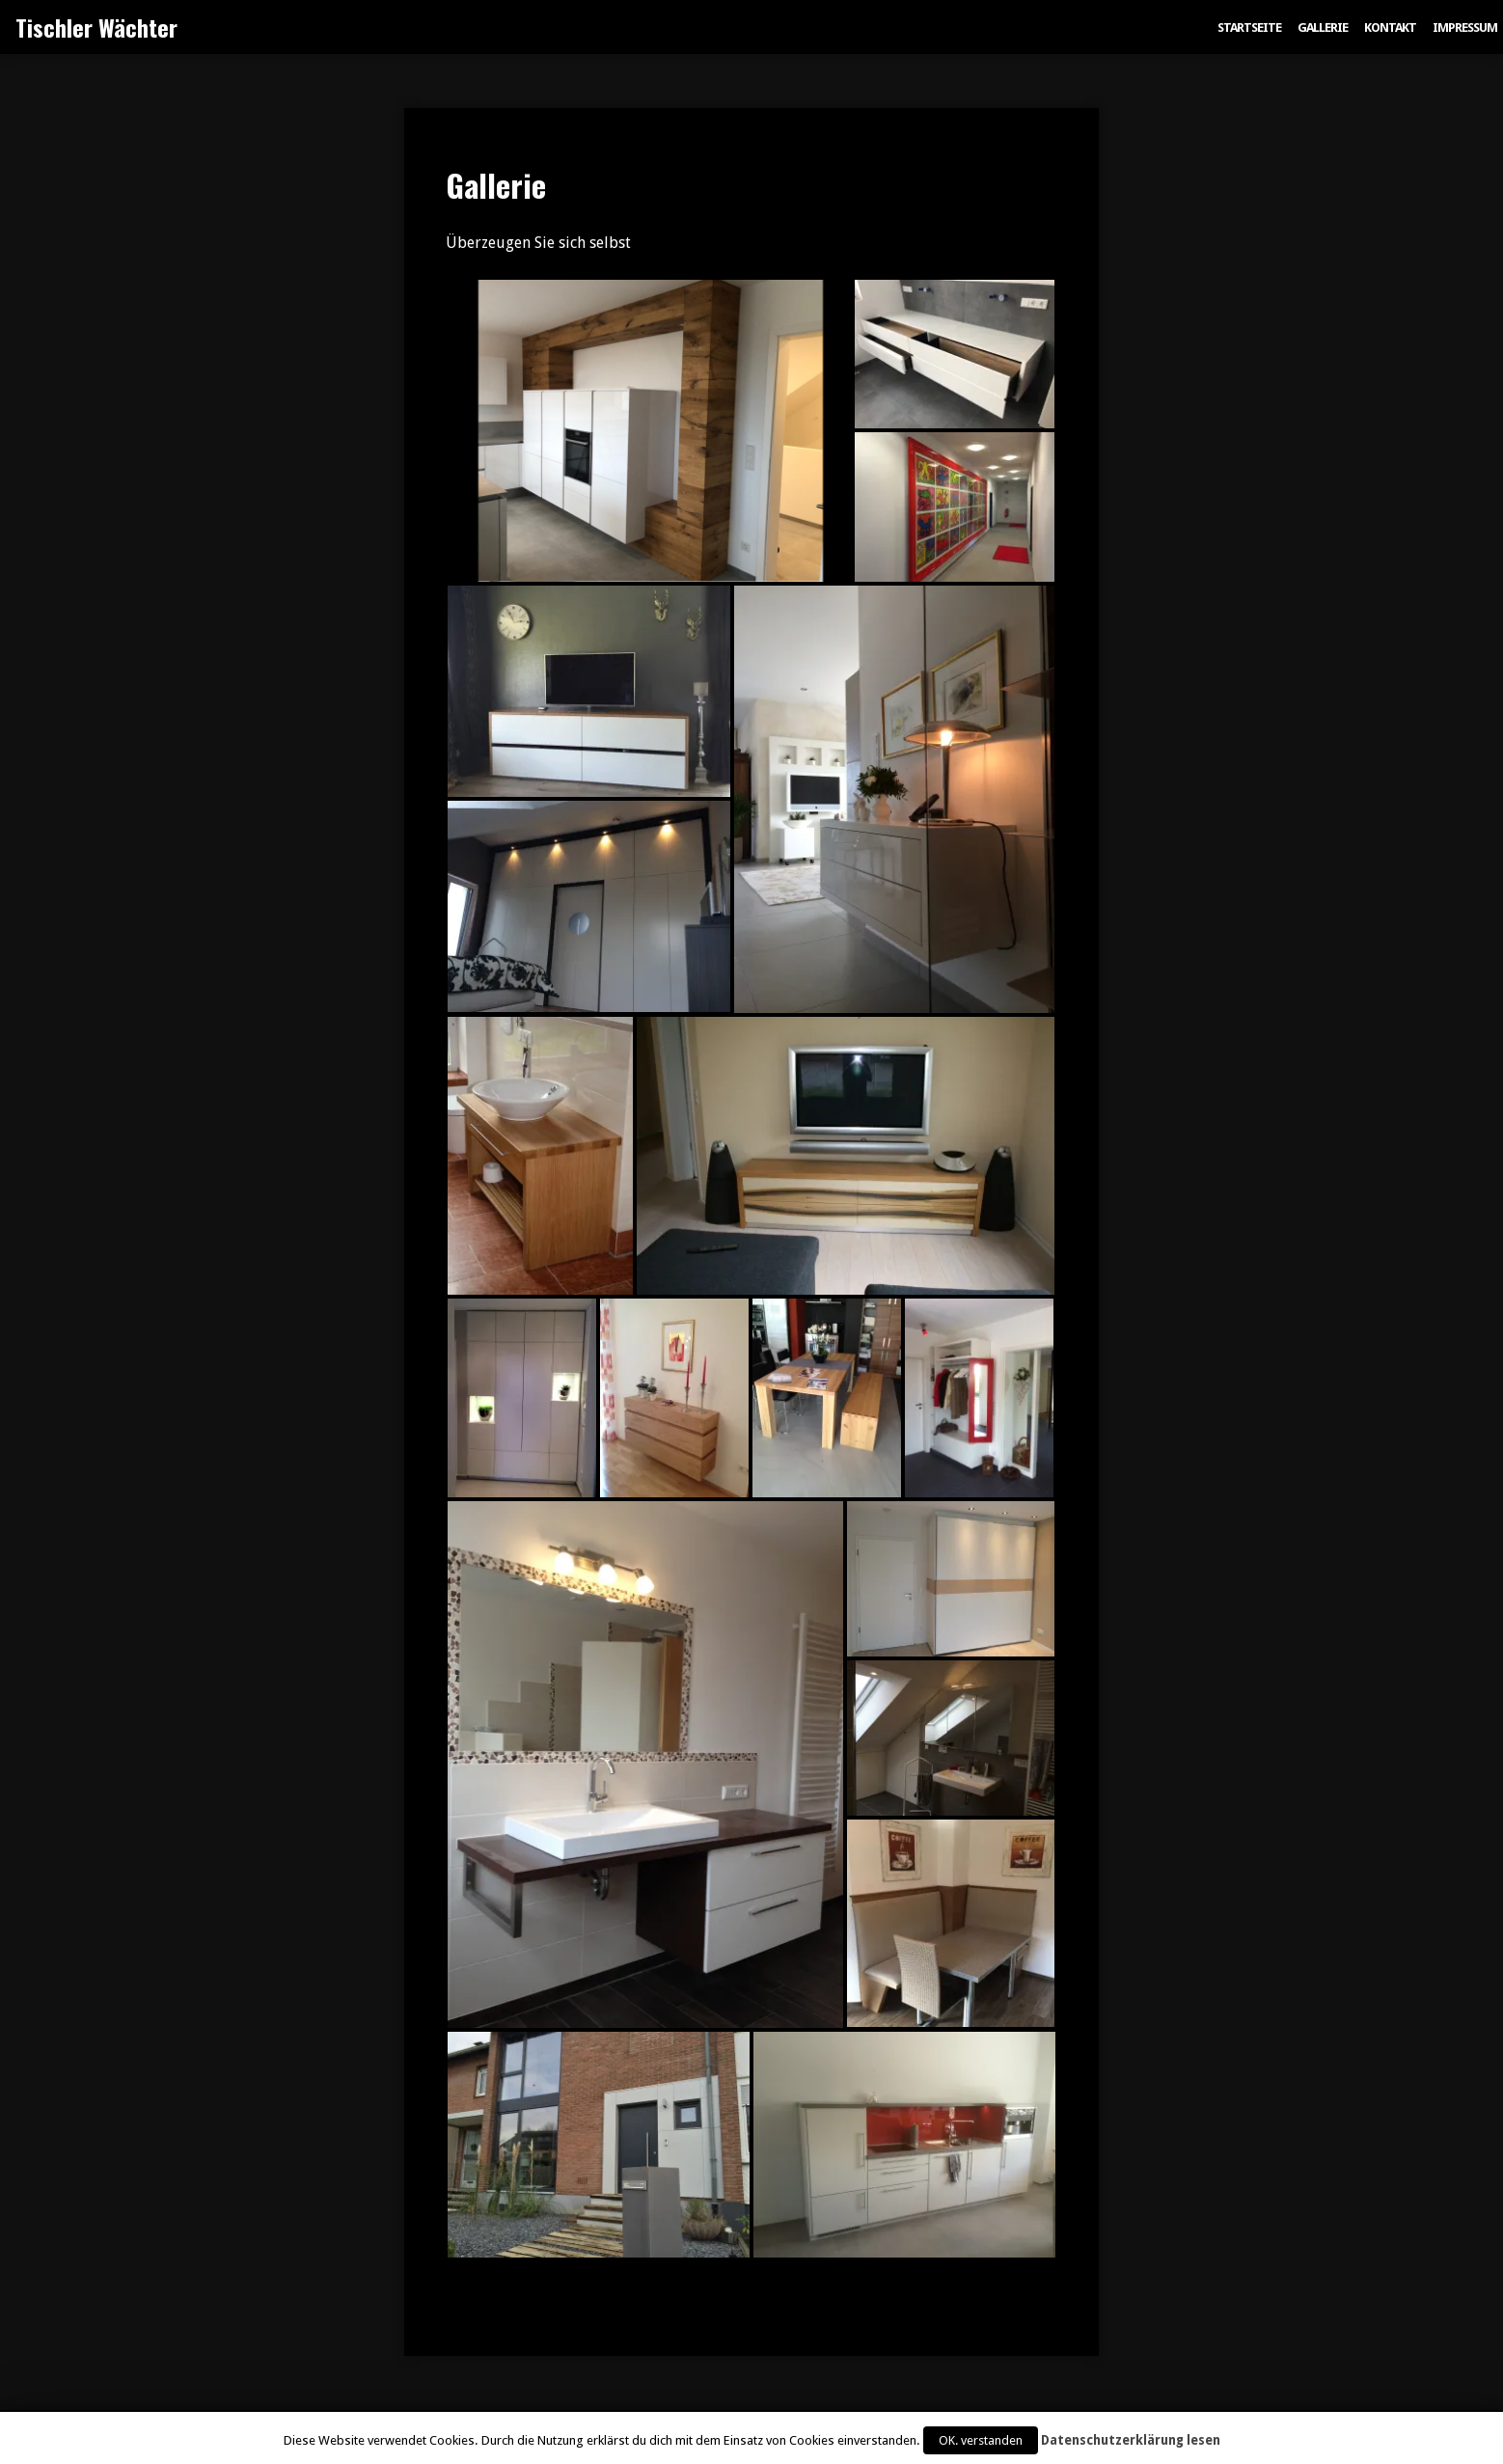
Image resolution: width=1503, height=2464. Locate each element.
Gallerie (1323, 27)
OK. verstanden (981, 2440)
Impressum (1465, 27)
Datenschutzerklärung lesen (1130, 2440)
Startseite (1249, 27)
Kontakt (1390, 27)
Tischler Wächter (96, 27)
